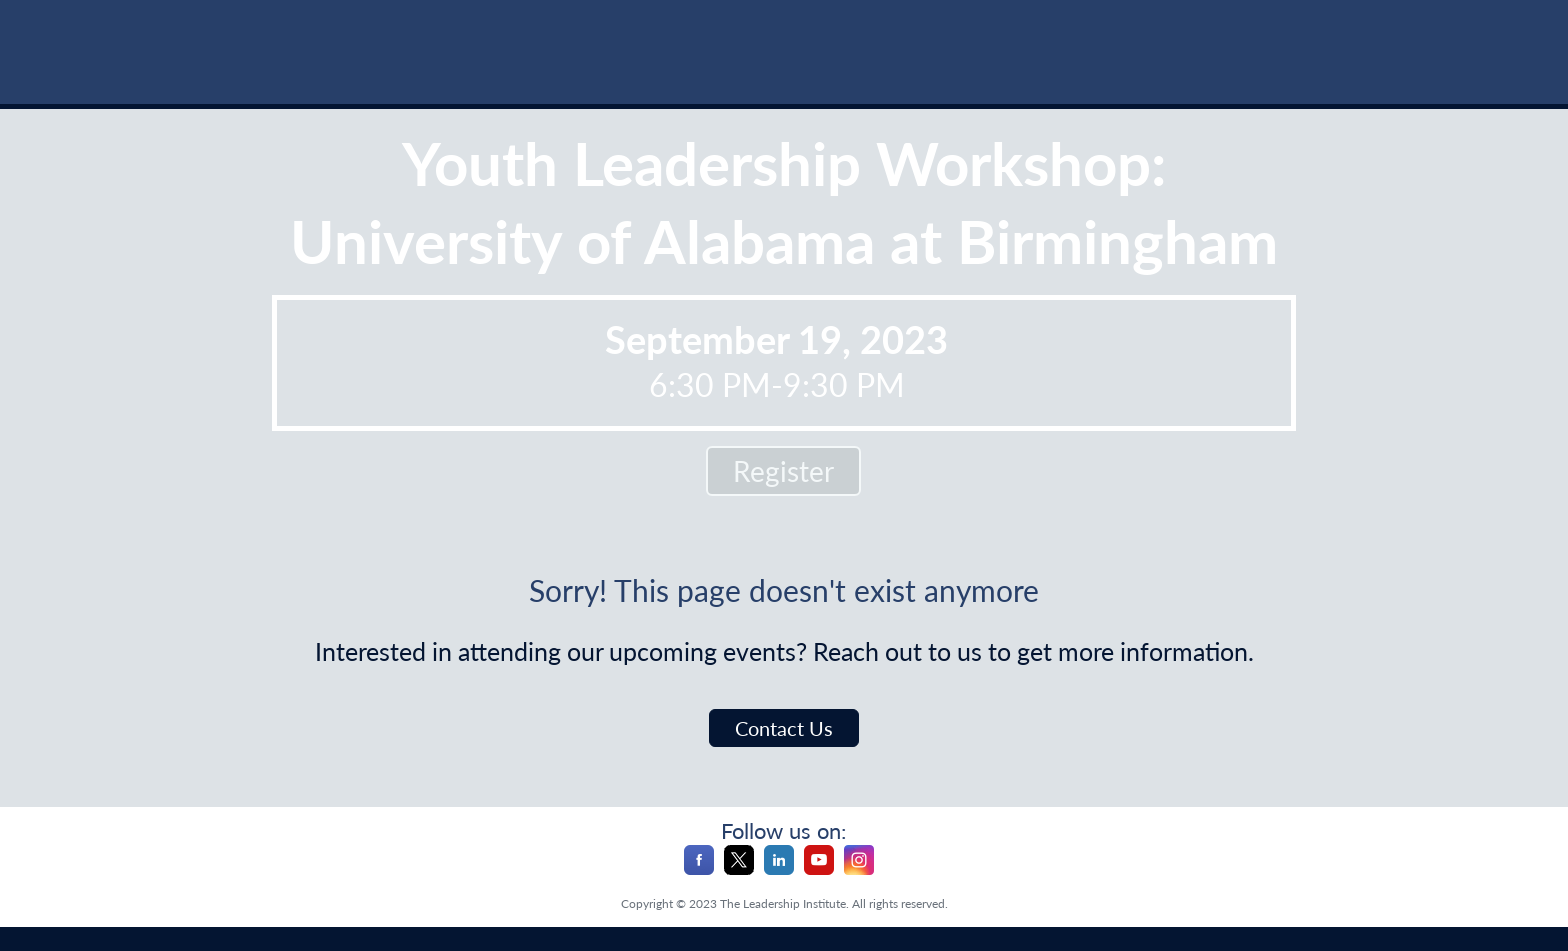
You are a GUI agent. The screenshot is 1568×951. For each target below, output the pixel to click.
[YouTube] (819, 868)
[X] (739, 868)
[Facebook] (699, 868)
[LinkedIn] (779, 868)
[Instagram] (859, 868)
